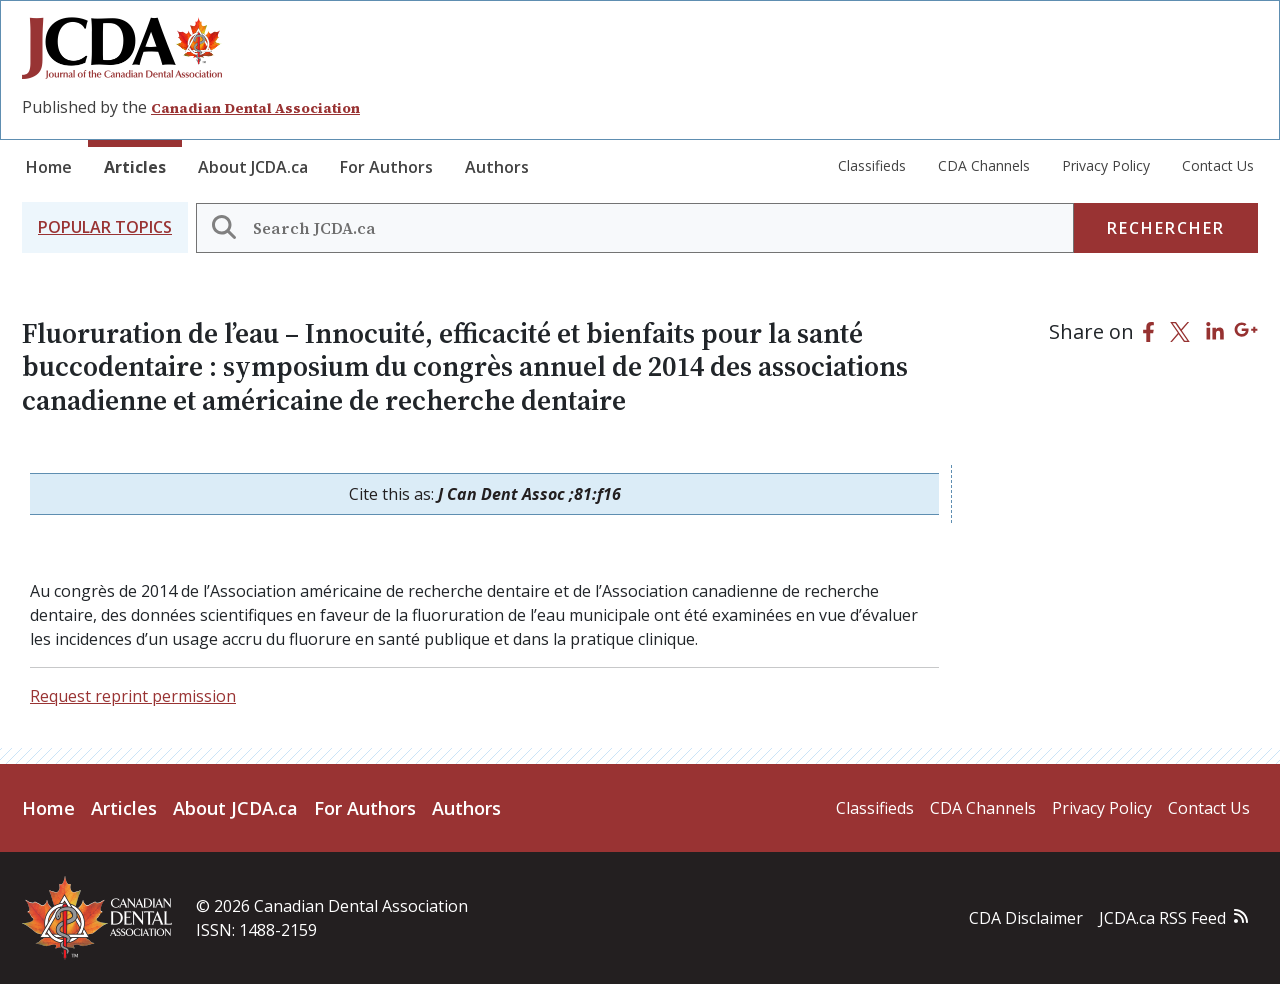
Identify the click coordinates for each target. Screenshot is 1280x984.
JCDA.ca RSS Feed (1162, 918)
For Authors (386, 167)
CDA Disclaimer (1026, 918)
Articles (135, 167)
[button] (105, 227)
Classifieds (872, 165)
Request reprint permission (133, 696)
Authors (497, 167)
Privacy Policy (1106, 165)
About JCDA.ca (253, 167)
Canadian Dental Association (255, 108)
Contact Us (1218, 165)
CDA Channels (984, 165)
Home (49, 167)
